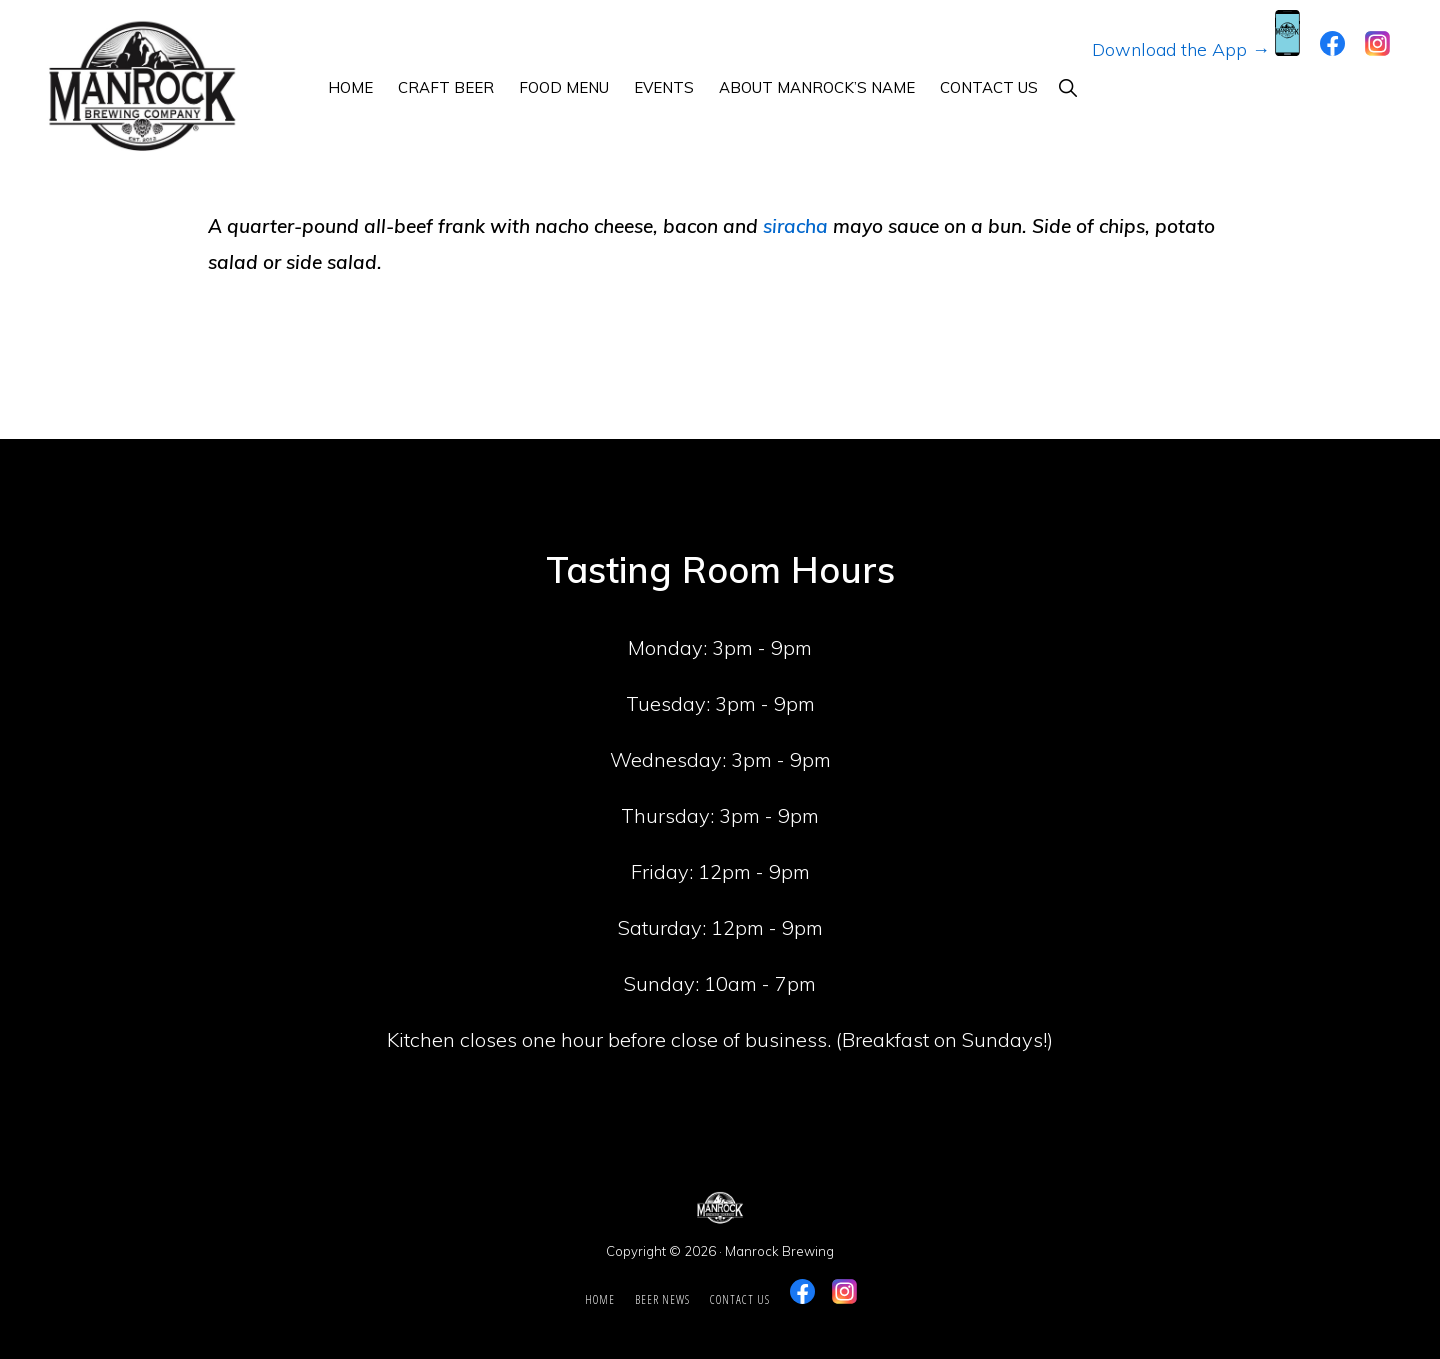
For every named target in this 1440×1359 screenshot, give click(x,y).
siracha (795, 226)
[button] (1067, 87)
